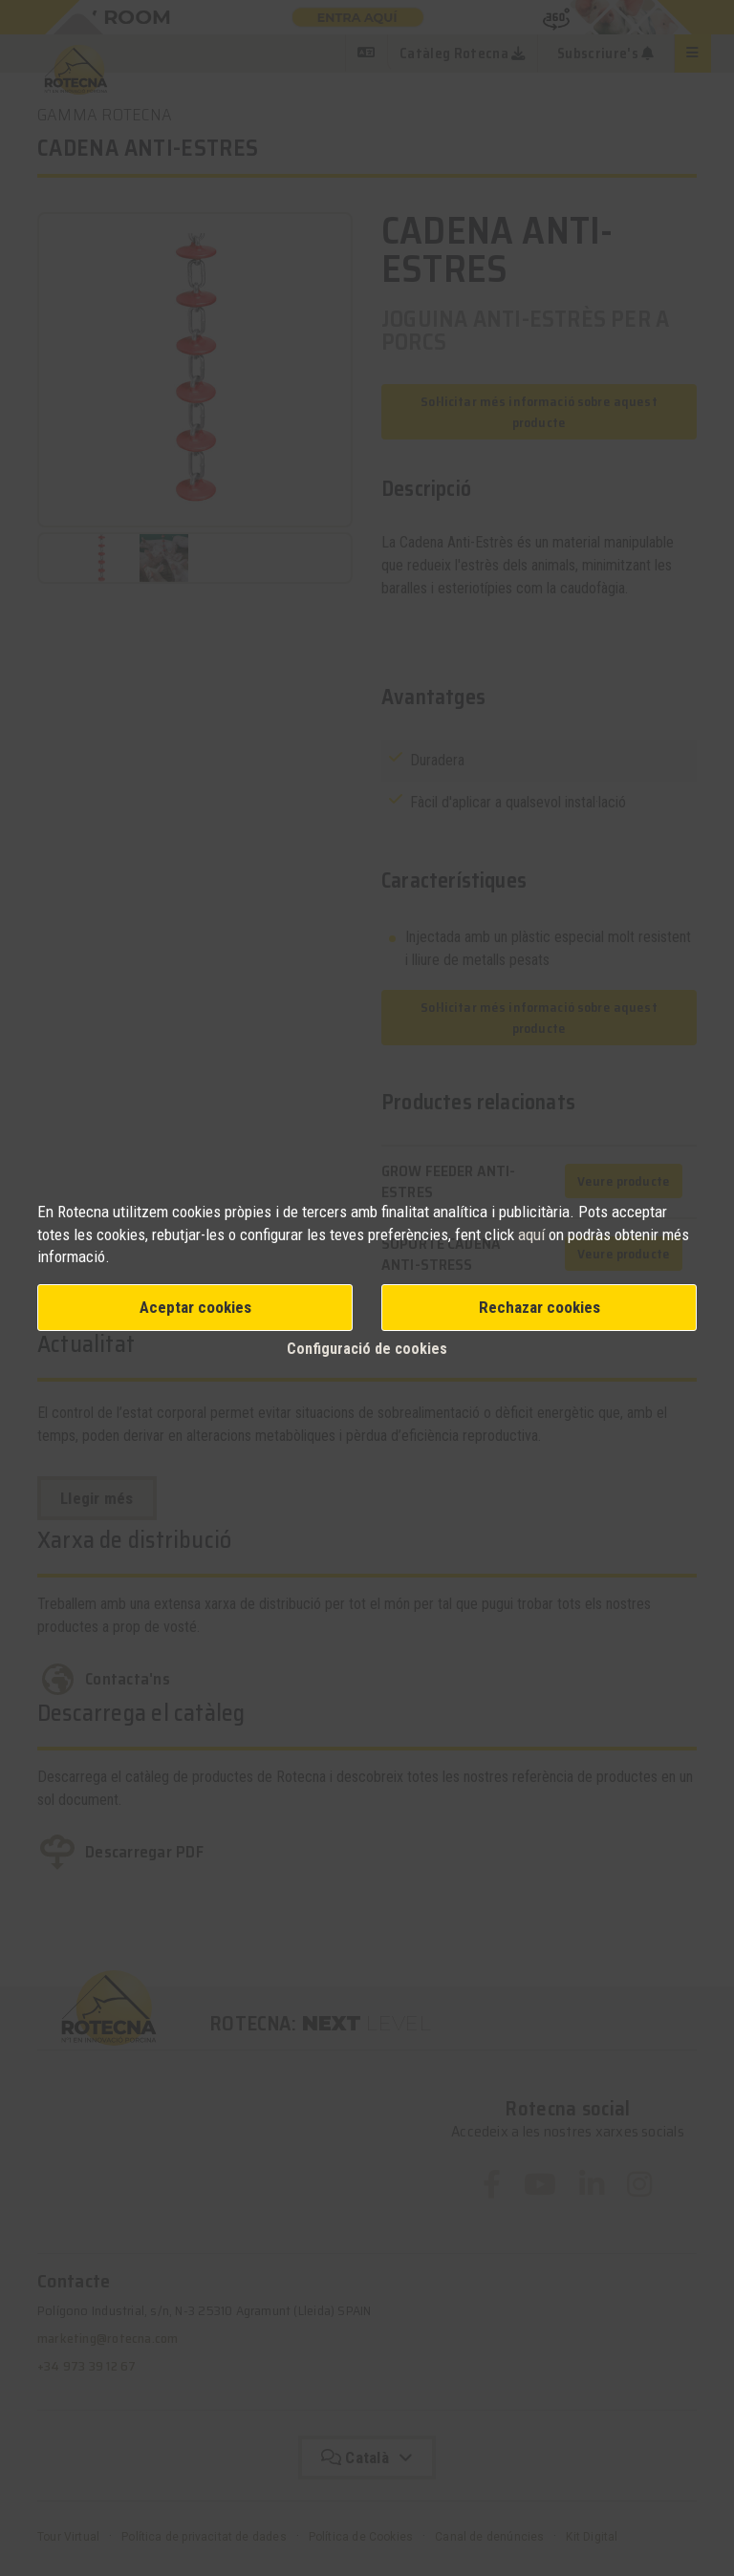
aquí (533, 1234)
